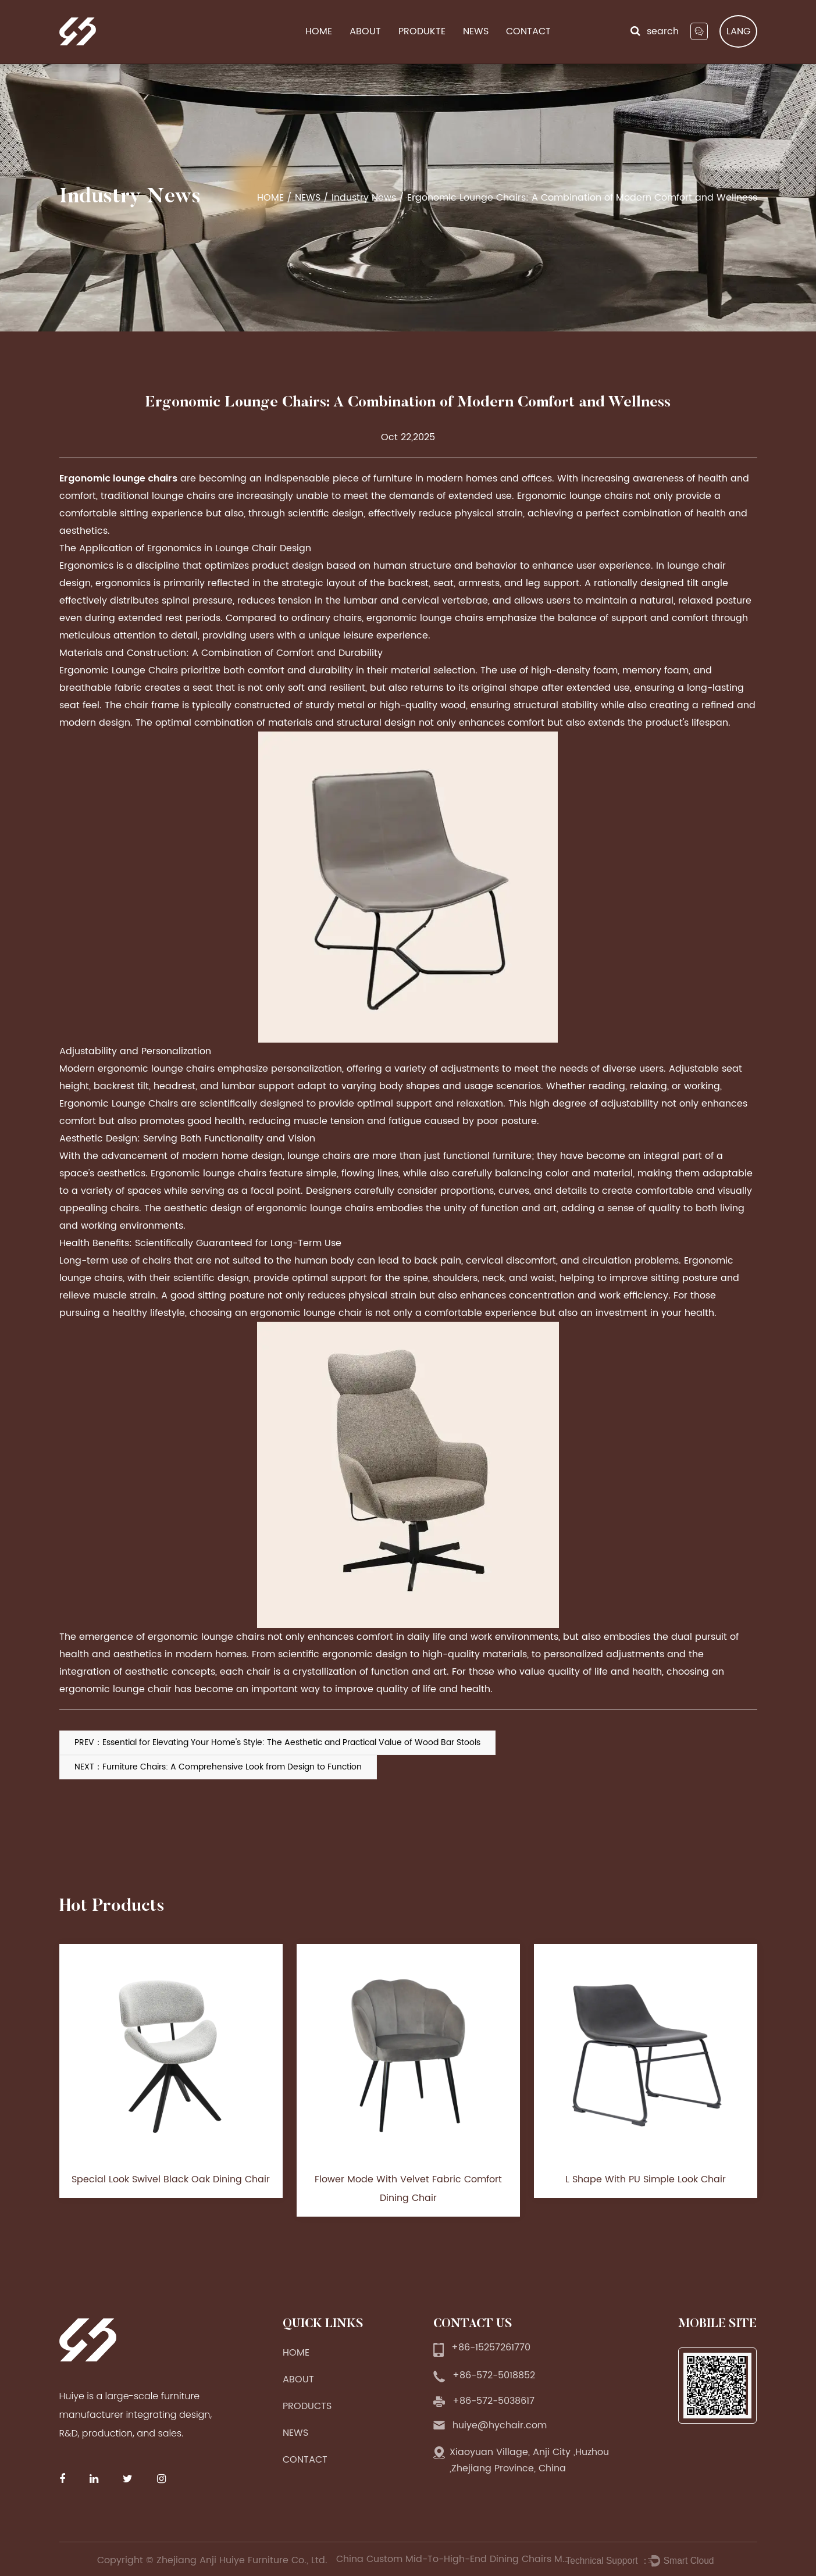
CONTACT (528, 32)
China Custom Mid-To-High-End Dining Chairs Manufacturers (452, 2559)
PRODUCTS (307, 2406)
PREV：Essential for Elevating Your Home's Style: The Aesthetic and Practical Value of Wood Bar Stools (277, 1742)
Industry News (364, 197)
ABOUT (365, 32)
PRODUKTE (422, 32)
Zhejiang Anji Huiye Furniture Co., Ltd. (243, 2560)
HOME (318, 32)
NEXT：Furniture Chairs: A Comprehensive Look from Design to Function (218, 1767)
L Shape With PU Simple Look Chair (645, 2179)
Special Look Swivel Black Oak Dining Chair (171, 2179)
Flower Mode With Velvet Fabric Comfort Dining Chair (408, 2189)
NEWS (476, 32)
